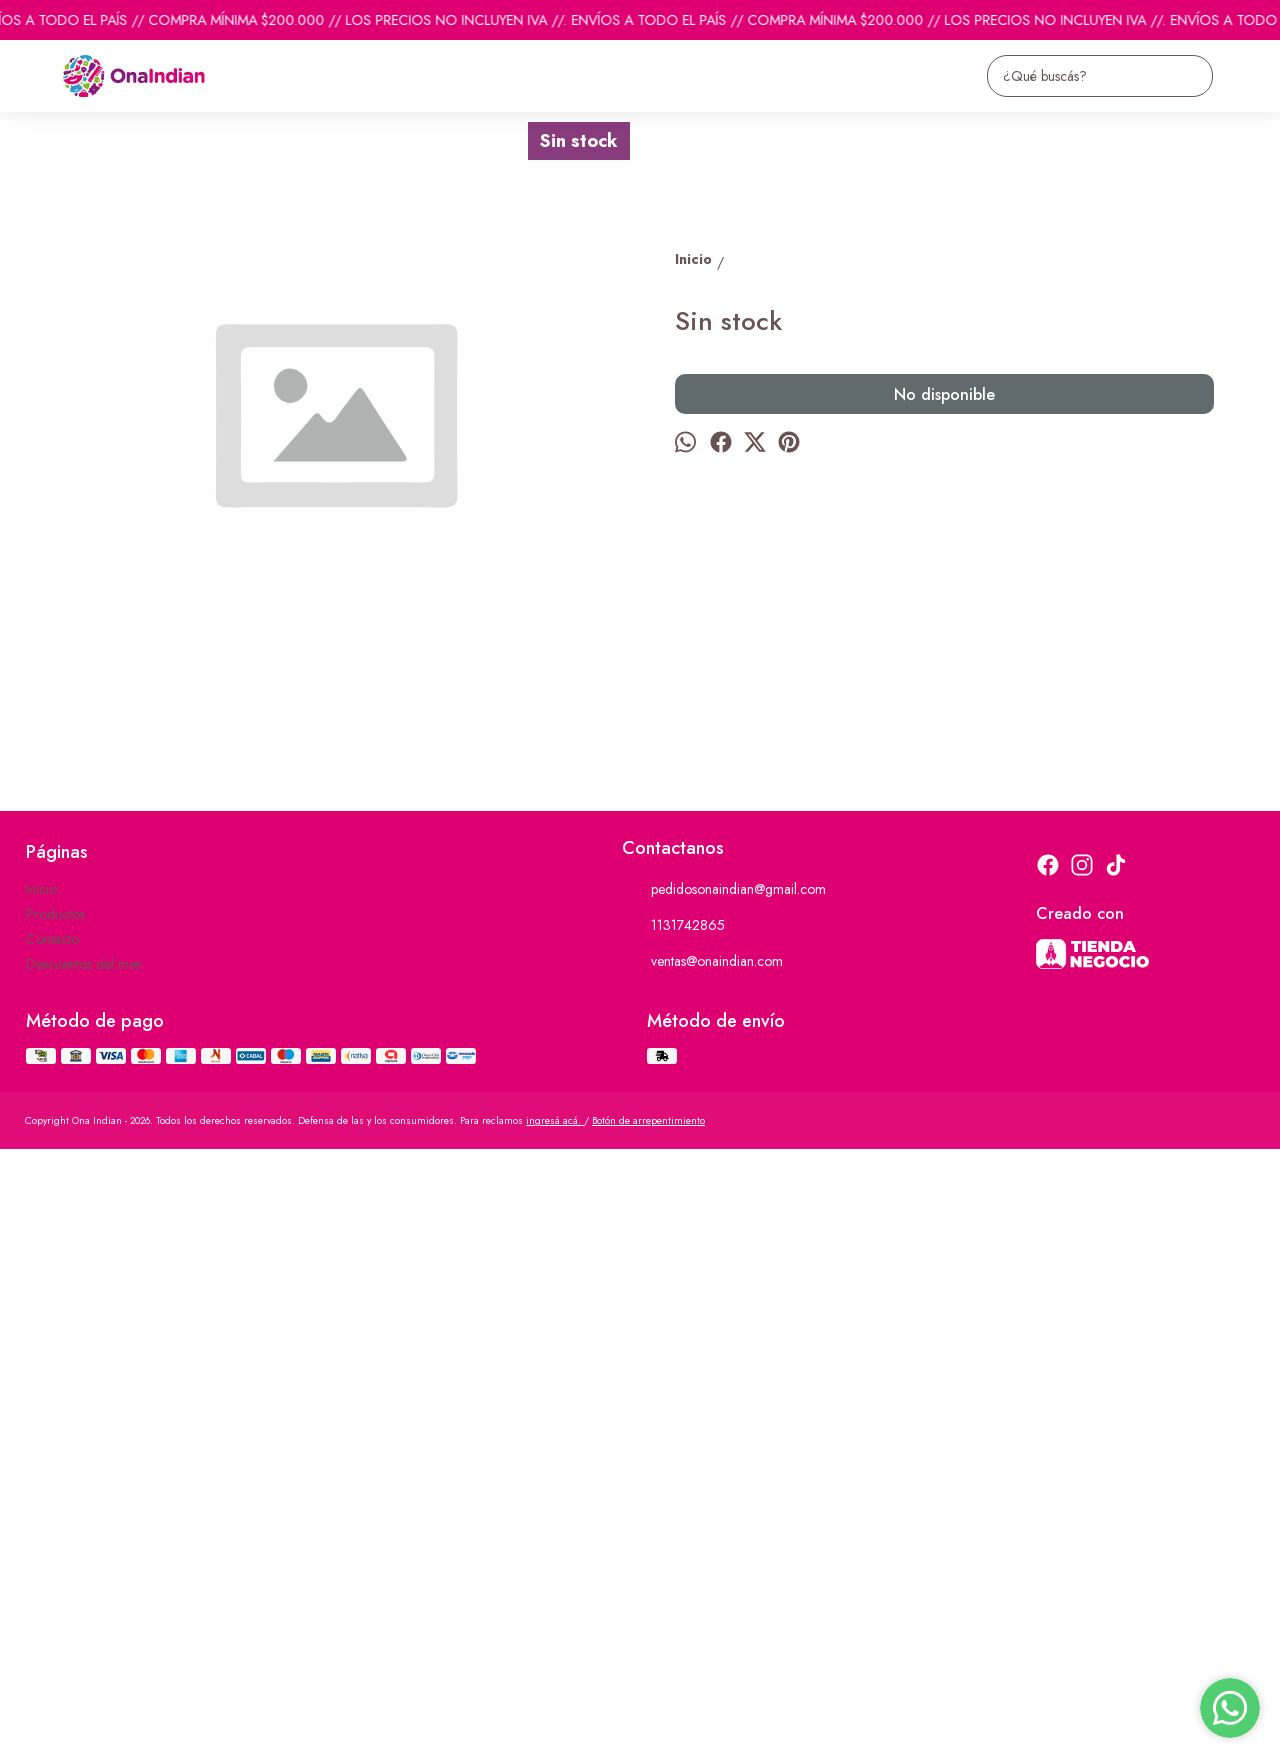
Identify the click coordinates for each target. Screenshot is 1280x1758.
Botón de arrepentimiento (648, 1729)
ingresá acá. (555, 1729)
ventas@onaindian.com (702, 1571)
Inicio (41, 1498)
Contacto (52, 1548)
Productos (55, 1523)
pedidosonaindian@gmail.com (724, 1499)
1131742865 (673, 1535)
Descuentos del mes (83, 1573)
